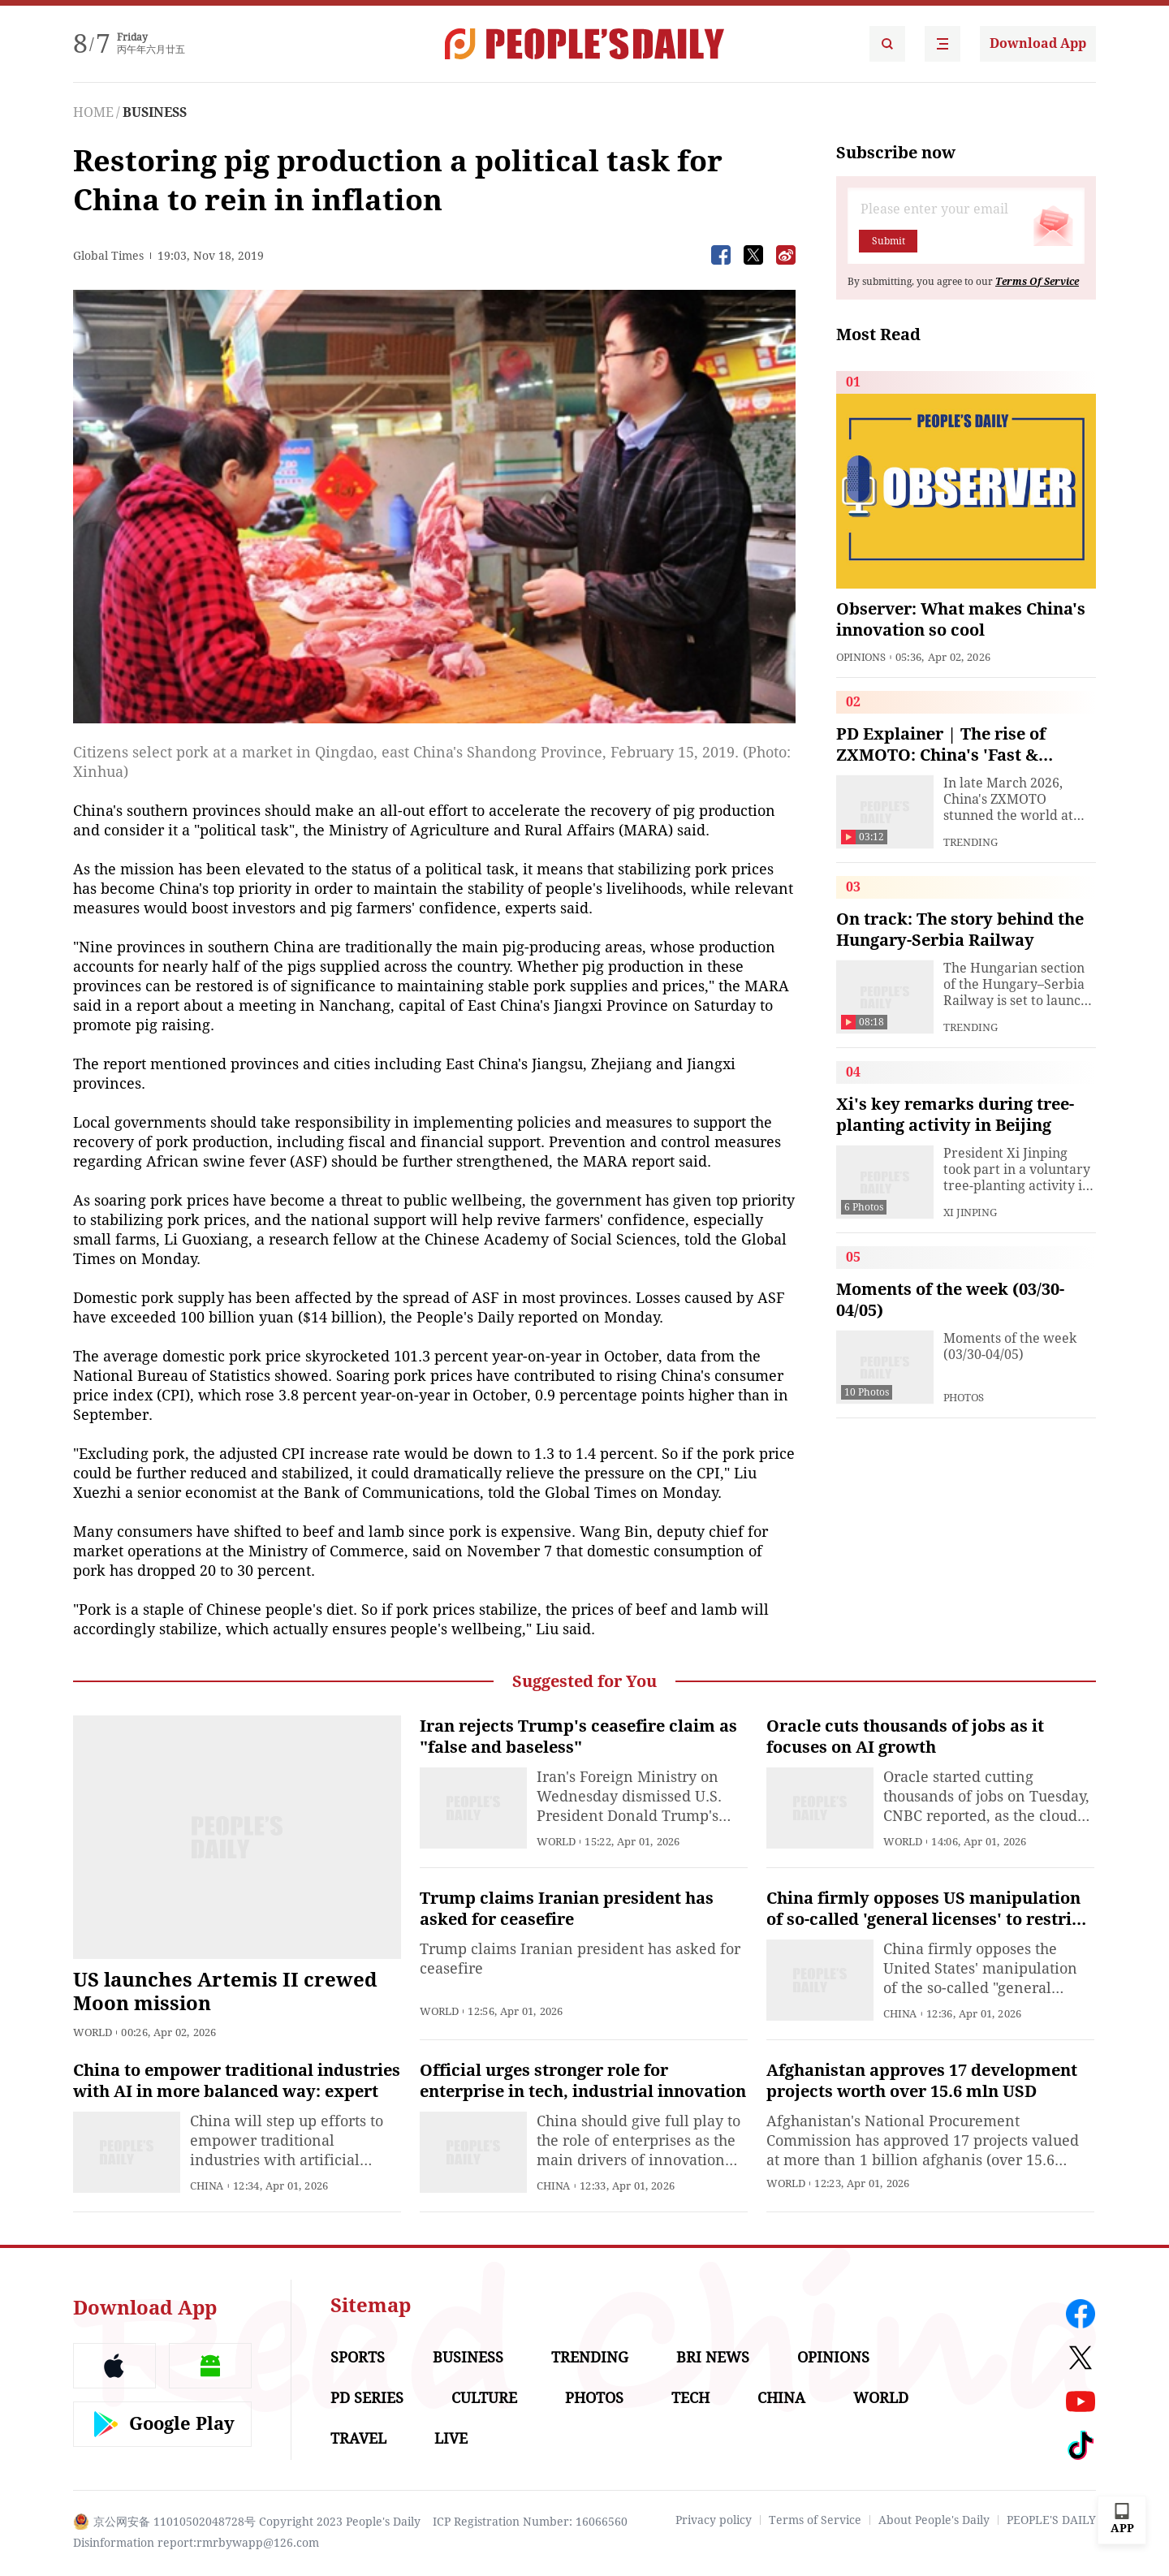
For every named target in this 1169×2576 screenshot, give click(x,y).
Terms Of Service (1037, 281)
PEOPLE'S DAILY (1051, 2519)
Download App (1038, 43)
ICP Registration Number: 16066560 (530, 2521)
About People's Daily (934, 2519)
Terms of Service (815, 2519)
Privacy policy (713, 2519)
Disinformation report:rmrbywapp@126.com (196, 2542)
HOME (93, 112)
